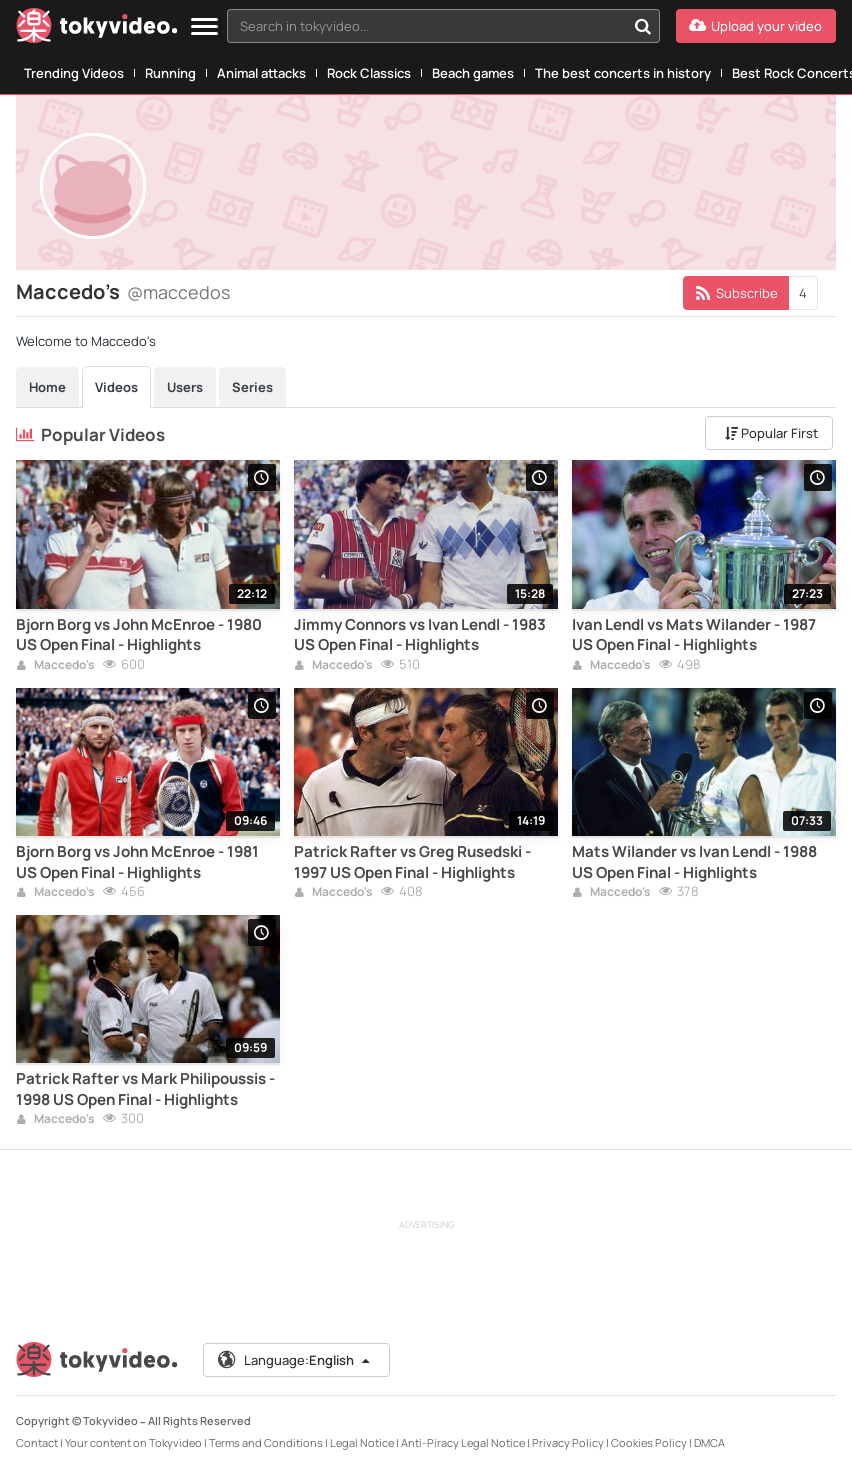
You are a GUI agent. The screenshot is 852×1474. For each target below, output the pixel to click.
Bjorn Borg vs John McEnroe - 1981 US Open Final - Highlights (137, 862)
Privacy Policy (568, 1442)
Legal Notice (362, 1442)
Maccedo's (55, 666)
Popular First (771, 433)
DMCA (709, 1442)
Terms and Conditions (266, 1442)
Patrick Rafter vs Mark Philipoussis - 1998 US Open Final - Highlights (145, 1089)
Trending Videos (74, 73)
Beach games (473, 73)
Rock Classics (369, 73)
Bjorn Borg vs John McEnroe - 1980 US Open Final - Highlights (139, 635)
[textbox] (426, 26)
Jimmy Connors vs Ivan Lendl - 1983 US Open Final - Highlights (420, 635)
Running (170, 73)
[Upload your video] (756, 26)
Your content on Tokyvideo (133, 1442)
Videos (116, 387)
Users (185, 387)
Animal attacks (261, 73)
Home (47, 387)
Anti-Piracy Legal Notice (463, 1442)
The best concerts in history (623, 73)
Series (252, 387)
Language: (295, 1360)
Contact (37, 1442)
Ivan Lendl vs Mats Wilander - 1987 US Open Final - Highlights (694, 635)
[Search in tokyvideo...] (643, 26)
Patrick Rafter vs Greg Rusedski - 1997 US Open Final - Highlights (412, 862)
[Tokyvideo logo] (97, 29)
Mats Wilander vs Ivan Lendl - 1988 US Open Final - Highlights (694, 862)
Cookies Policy (649, 1442)
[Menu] (204, 27)
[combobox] (443, 26)
